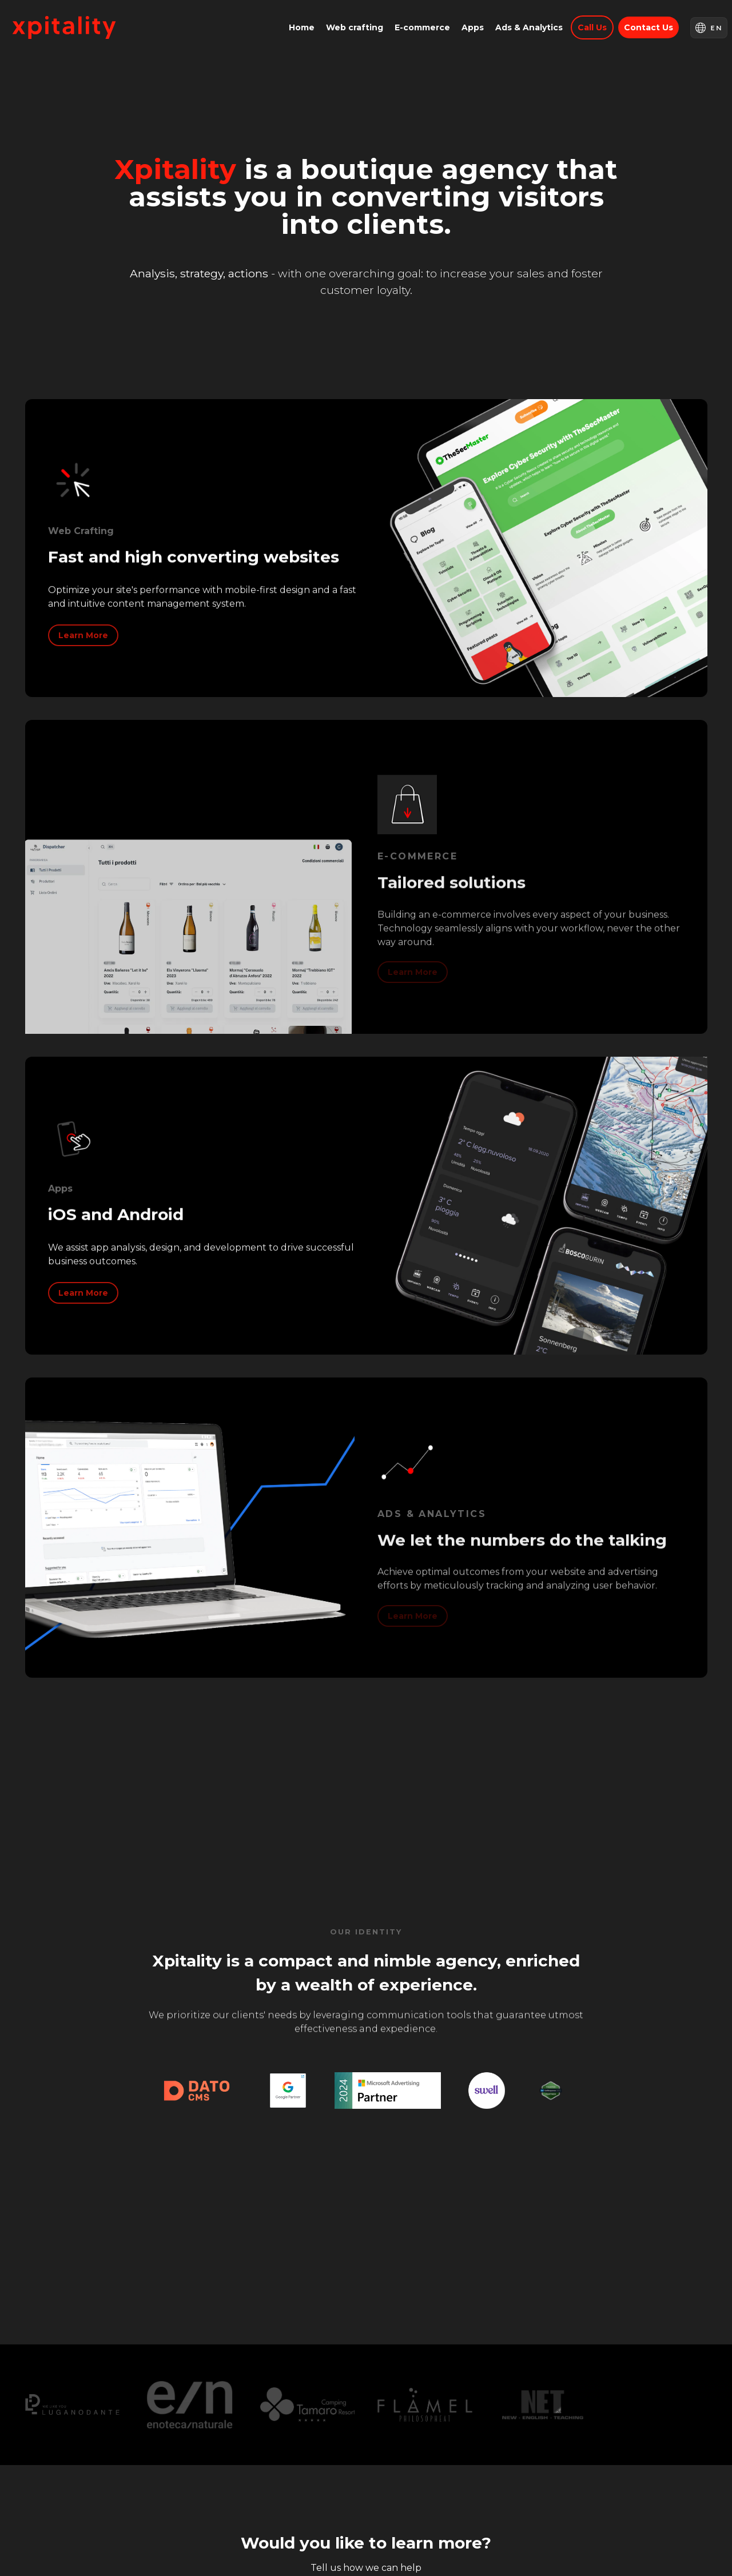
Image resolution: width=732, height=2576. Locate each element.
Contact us (648, 27)
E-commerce (422, 27)
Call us (592, 27)
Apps (473, 27)
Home (302, 27)
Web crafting (354, 27)
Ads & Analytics (529, 27)
